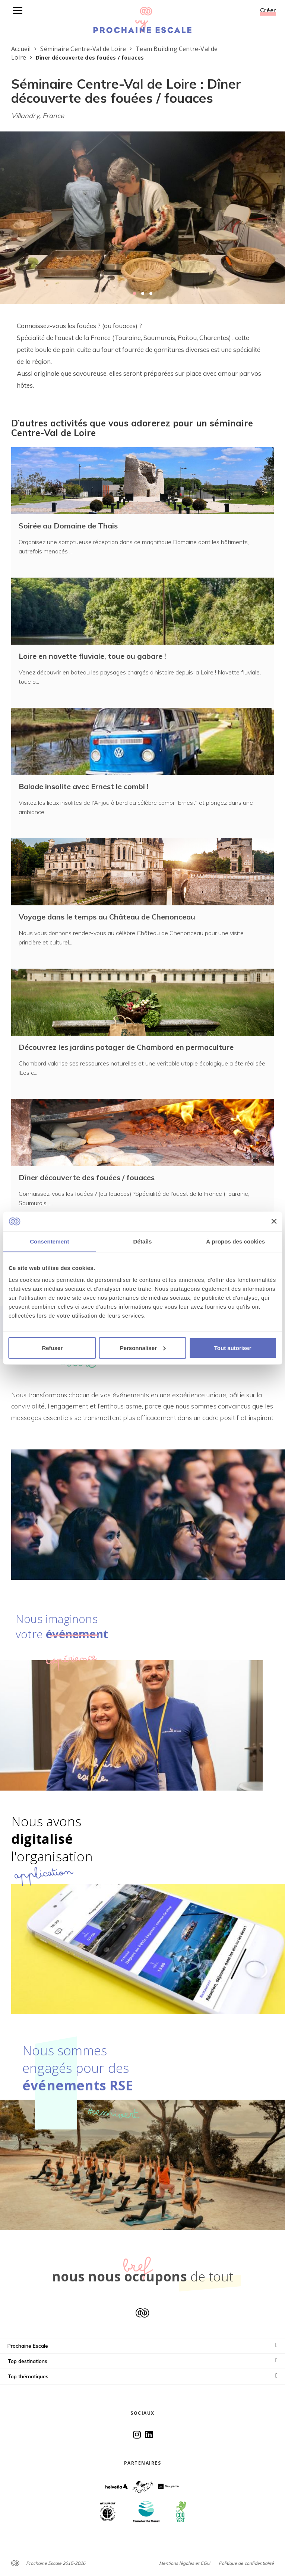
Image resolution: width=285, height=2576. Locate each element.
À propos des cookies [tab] (235, 1241)
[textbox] (142, 355)
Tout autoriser (232, 1347)
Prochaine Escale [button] (142, 2345)
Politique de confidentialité (246, 2563)
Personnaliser (143, 1347)
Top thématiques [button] (142, 2376)
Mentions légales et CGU (184, 2563)
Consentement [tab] (49, 1241)
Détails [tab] (142, 1241)
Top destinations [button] (142, 2360)
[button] (134, 293)
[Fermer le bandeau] (273, 1221)
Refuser (52, 1347)
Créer (268, 10)
